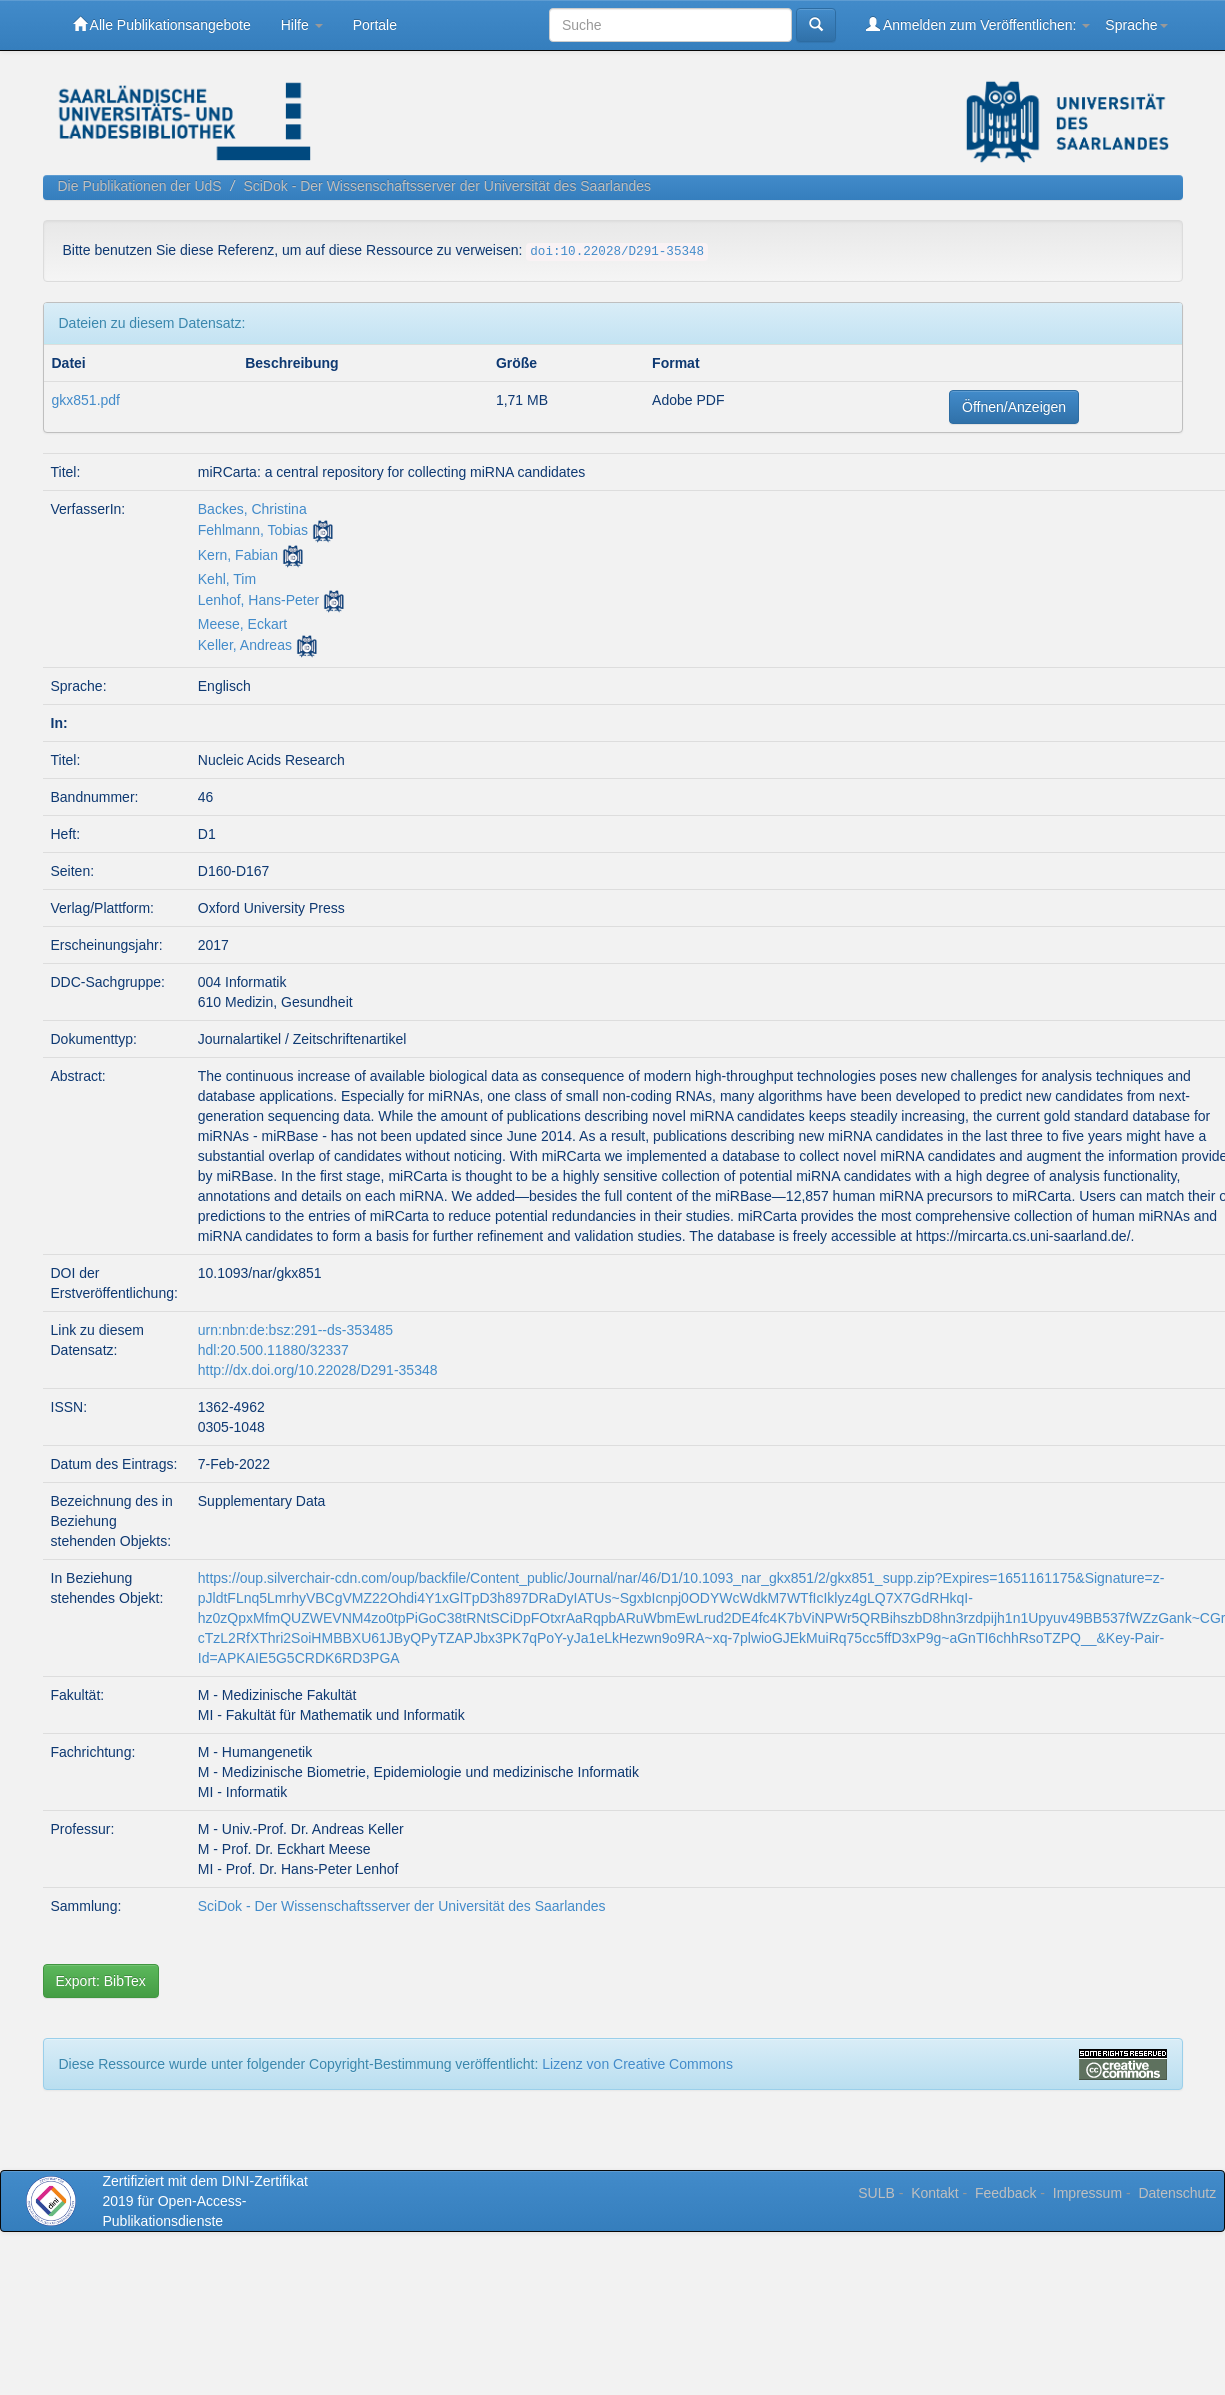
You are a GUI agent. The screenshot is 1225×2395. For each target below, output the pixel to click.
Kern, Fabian (238, 555)
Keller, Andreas (245, 645)
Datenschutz (1177, 2193)
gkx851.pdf (86, 400)
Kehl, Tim (227, 579)
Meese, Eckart (242, 624)
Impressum (1087, 2193)
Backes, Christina (252, 509)
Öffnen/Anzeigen (1014, 407)
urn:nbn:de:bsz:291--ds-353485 (295, 1330)
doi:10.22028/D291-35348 (617, 252)
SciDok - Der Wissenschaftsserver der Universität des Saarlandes (447, 186)
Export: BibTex (101, 1981)
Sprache (1136, 25)
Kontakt (934, 2193)
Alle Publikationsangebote (162, 24)
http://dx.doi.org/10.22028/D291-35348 (318, 1370)
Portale (375, 25)
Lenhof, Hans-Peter (258, 600)
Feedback (1005, 2193)
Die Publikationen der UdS (140, 186)
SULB (876, 2193)
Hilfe (302, 25)
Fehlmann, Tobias (253, 530)
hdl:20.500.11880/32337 (273, 1350)
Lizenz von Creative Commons (637, 2064)
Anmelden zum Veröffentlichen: (978, 24)
